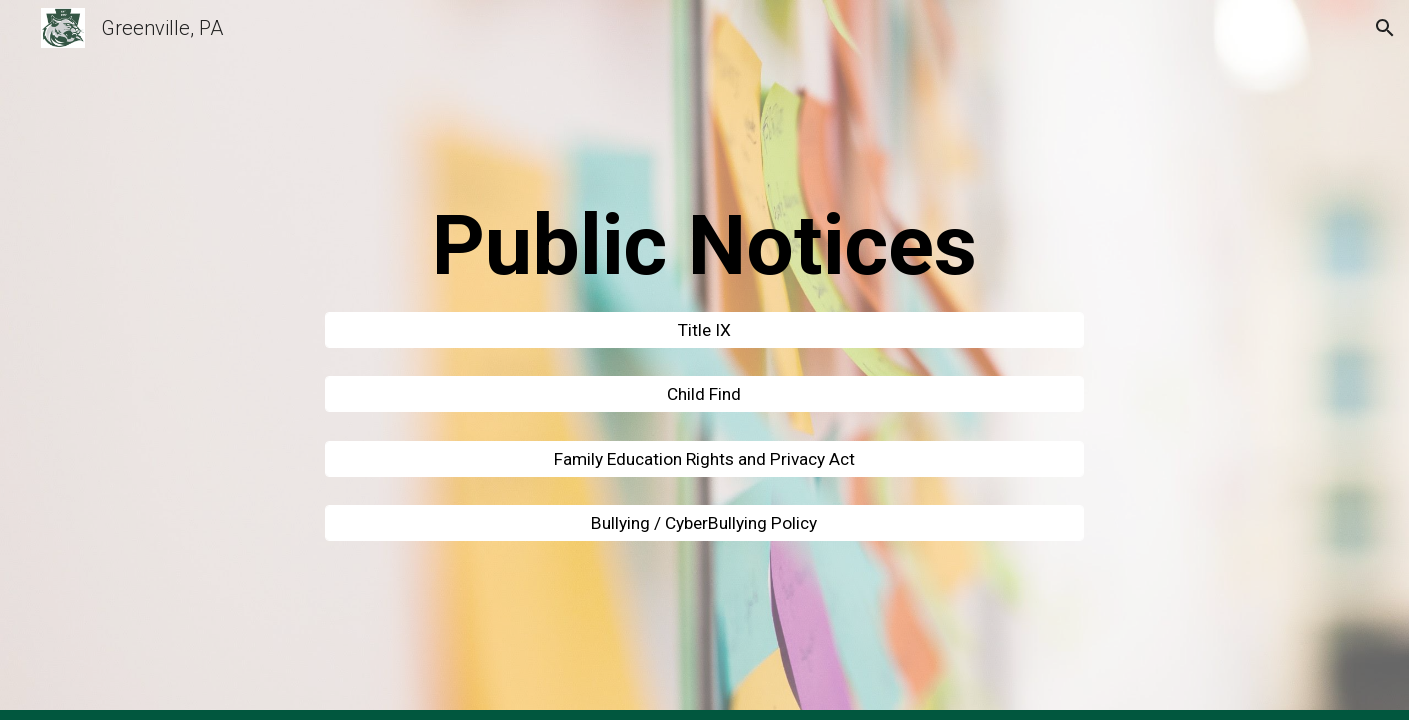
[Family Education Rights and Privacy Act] (705, 458)
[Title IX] (705, 329)
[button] (1385, 28)
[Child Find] (705, 394)
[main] (705, 245)
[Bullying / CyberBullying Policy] (705, 523)
